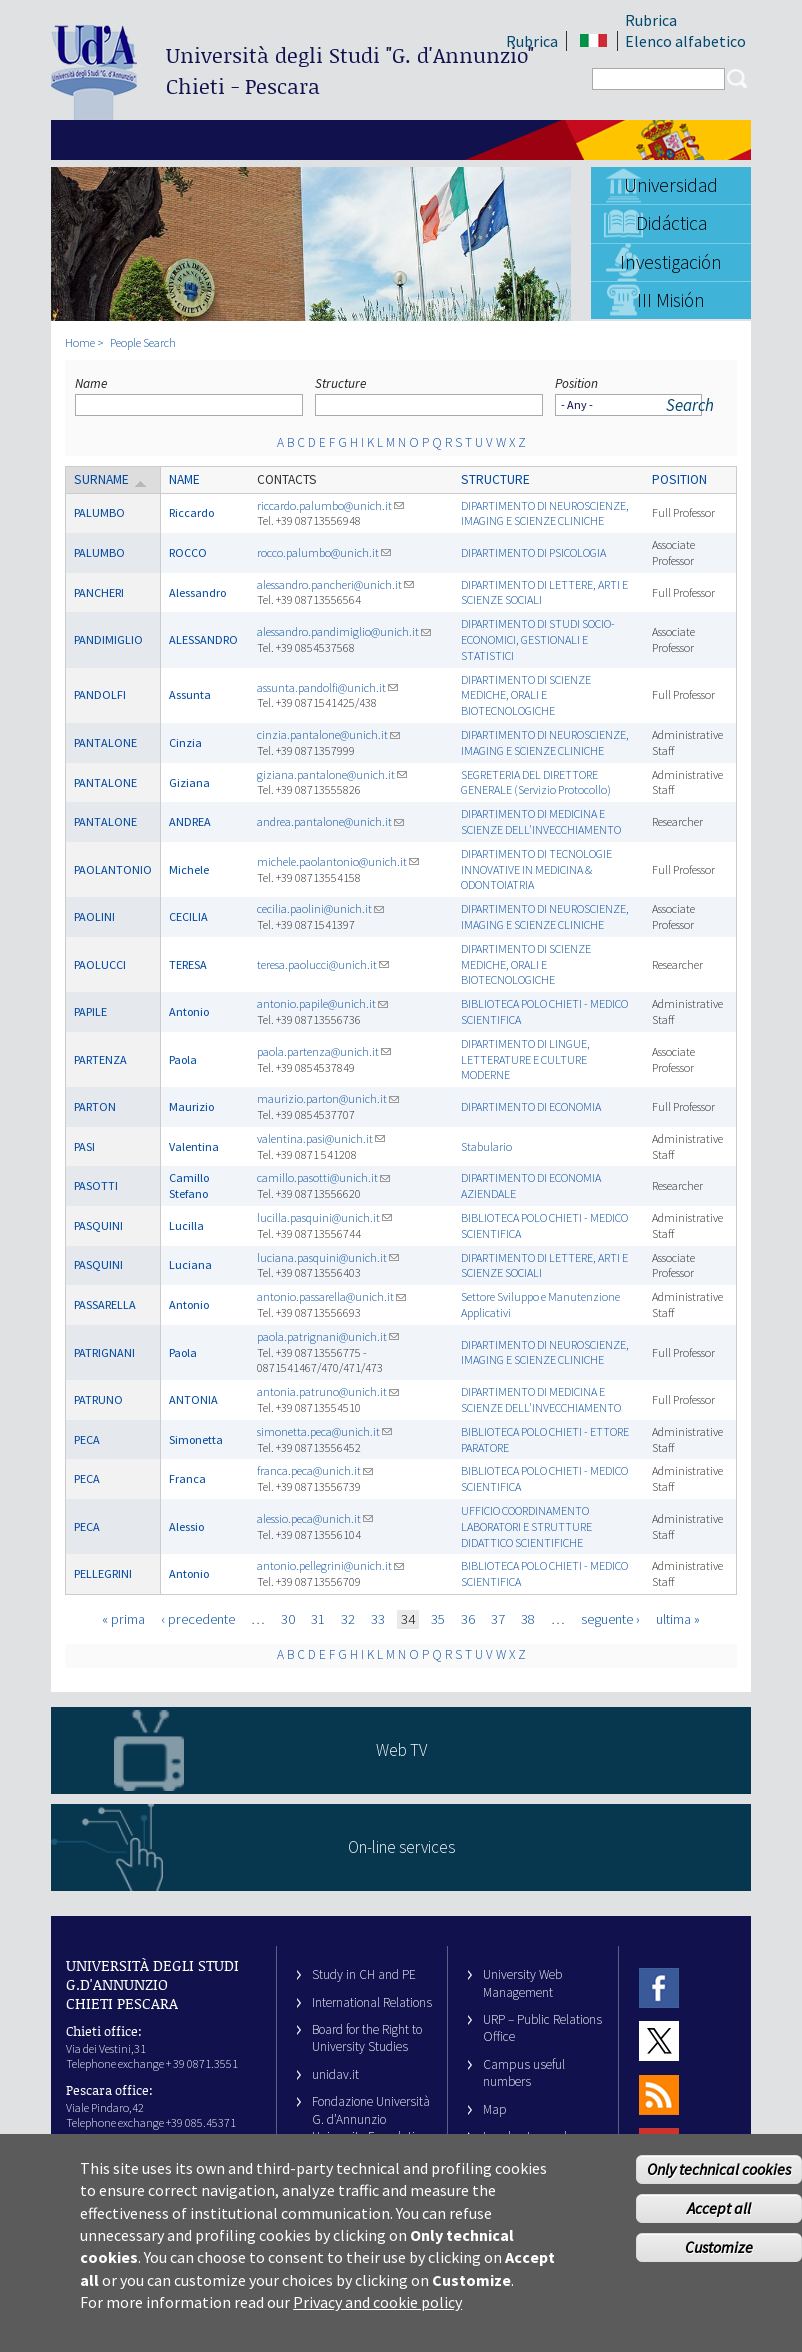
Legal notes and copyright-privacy (530, 2145)
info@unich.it (139, 2148)
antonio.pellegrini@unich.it (330, 1565)
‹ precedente (198, 1619)
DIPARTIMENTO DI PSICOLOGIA (533, 552)
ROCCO (188, 552)
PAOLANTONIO (113, 869)
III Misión (671, 300)
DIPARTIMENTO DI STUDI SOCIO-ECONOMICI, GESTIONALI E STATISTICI (538, 639)
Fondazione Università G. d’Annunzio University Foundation (371, 2119)
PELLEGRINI (103, 1573)
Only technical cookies (719, 2186)
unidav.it (335, 2074)
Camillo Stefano (189, 1185)
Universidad (671, 185)
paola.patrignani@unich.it (328, 1336)
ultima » (678, 1619)
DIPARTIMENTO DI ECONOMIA (531, 1106)
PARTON (95, 1106)
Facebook (659, 1987)
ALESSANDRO (203, 639)
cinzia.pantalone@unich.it (328, 734)
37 (498, 1619)
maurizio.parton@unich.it (328, 1098)
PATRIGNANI (104, 1352)
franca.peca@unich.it (315, 1470)
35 (438, 1619)
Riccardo (191, 512)
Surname (110, 479)
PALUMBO (99, 512)
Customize (719, 2264)
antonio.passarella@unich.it (331, 1296)
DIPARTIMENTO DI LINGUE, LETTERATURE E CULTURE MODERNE (525, 1059)
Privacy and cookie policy (377, 2319)
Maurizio (191, 1106)
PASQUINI (98, 1225)
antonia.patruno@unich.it (328, 1391)
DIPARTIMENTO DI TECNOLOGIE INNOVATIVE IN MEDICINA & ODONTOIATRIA (536, 869)
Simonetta (196, 1439)
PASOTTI (96, 1185)
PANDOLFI (100, 694)
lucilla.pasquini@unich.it (324, 1217)
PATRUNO (98, 1399)
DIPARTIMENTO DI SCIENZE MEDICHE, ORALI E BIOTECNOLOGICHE (526, 695)
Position (576, 383)
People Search (143, 342)
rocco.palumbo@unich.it (324, 552)
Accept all (719, 2225)
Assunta (190, 694)
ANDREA (190, 821)
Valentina (194, 1146)
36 (468, 1619)
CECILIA (188, 916)
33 (378, 1619)
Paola (183, 1059)
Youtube (659, 2147)
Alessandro (197, 592)
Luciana (190, 1264)
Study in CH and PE (364, 1974)
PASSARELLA (105, 1304)
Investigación (671, 262)
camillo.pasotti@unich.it (323, 1177)
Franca (187, 1478)
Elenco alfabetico (685, 41)
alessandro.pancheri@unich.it (335, 584)
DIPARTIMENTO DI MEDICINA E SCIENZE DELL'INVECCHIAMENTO (541, 821)
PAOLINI (94, 916)
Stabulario (486, 1146)
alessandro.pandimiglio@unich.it (344, 631)
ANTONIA (193, 1399)
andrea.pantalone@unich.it (330, 821)
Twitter (659, 2041)
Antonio (189, 1011)
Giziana (189, 782)
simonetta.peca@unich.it (324, 1431)
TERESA (188, 964)
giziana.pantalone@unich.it (332, 774)
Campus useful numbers (524, 2073)
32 (348, 1619)
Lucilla (186, 1225)
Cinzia (185, 742)
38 (528, 1619)
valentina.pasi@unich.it (321, 1138)
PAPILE (90, 1011)
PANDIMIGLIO (108, 639)
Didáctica (671, 223)
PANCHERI (99, 592)
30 (288, 1619)
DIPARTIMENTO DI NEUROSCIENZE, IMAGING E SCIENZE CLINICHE (545, 513)
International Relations (372, 2002)
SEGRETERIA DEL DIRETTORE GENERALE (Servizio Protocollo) (536, 782)
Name (91, 383)
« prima (123, 1619)
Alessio (186, 1526)
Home (80, 342)
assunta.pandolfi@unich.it (327, 687)
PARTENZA (100, 1059)
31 (318, 1619)
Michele (189, 869)
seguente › (610, 1619)
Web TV (401, 1750)
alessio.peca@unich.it (315, 1518)
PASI (84, 1146)
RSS (659, 2094)
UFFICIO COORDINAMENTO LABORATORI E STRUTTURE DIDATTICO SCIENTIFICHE (526, 1526)
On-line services (401, 1847)
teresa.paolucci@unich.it (323, 964)
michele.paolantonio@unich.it (338, 861)
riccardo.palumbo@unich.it (330, 505)
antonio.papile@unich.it (322, 1003)
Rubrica (651, 20)
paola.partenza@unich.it (324, 1051)
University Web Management (522, 1983)
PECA (87, 1439)
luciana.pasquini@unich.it (328, 1257)
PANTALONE (105, 742)
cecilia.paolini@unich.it (320, 908)
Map (495, 2109)
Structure (340, 383)
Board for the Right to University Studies (367, 2038)
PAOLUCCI (100, 964)
